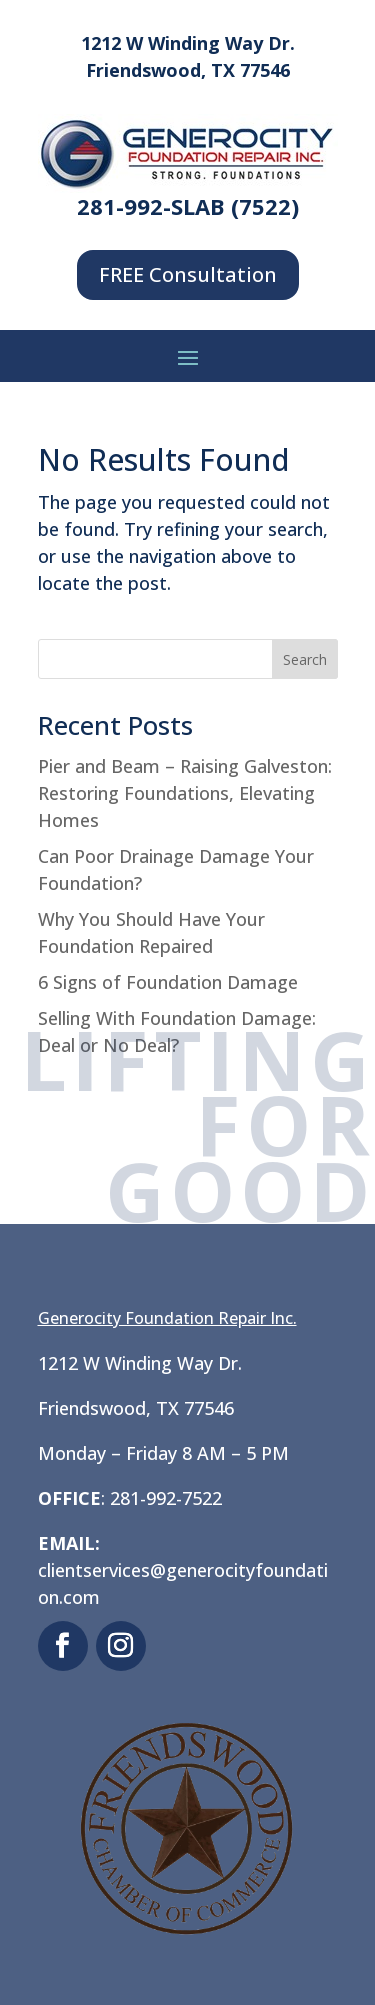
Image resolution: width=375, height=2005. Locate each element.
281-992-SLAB (151, 206)
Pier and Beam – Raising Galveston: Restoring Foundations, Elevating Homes (185, 793)
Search (305, 659)
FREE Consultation (188, 274)
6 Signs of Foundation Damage (168, 982)
